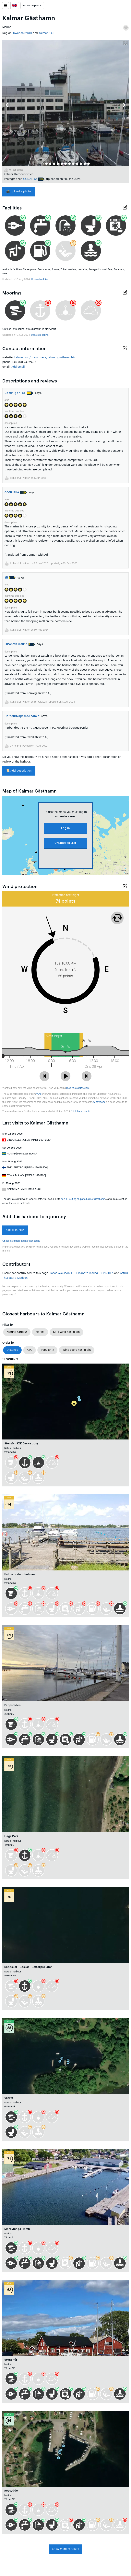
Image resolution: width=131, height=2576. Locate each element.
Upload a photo (18, 191)
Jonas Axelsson (60, 1273)
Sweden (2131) (22, 33)
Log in (65, 828)
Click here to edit (80, 1111)
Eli (6, 577)
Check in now (15, 1230)
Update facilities (40, 279)
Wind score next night (77, 1350)
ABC (29, 1350)
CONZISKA (30, 179)
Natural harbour (17, 1332)
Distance (12, 1350)
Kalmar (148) (47, 33)
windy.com (99, 1102)
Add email (18, 366)
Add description (18, 770)
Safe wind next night (66, 1332)
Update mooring (40, 335)
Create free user (65, 843)
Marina (40, 1332)
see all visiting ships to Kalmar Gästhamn (83, 1199)
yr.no (39, 1094)
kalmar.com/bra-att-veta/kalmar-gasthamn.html (45, 357)
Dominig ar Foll (15, 393)
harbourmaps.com (32, 5)
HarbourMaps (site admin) (23, 716)
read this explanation (77, 1088)
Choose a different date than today (21, 1241)
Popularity (47, 1350)
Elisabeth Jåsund (16, 644)
